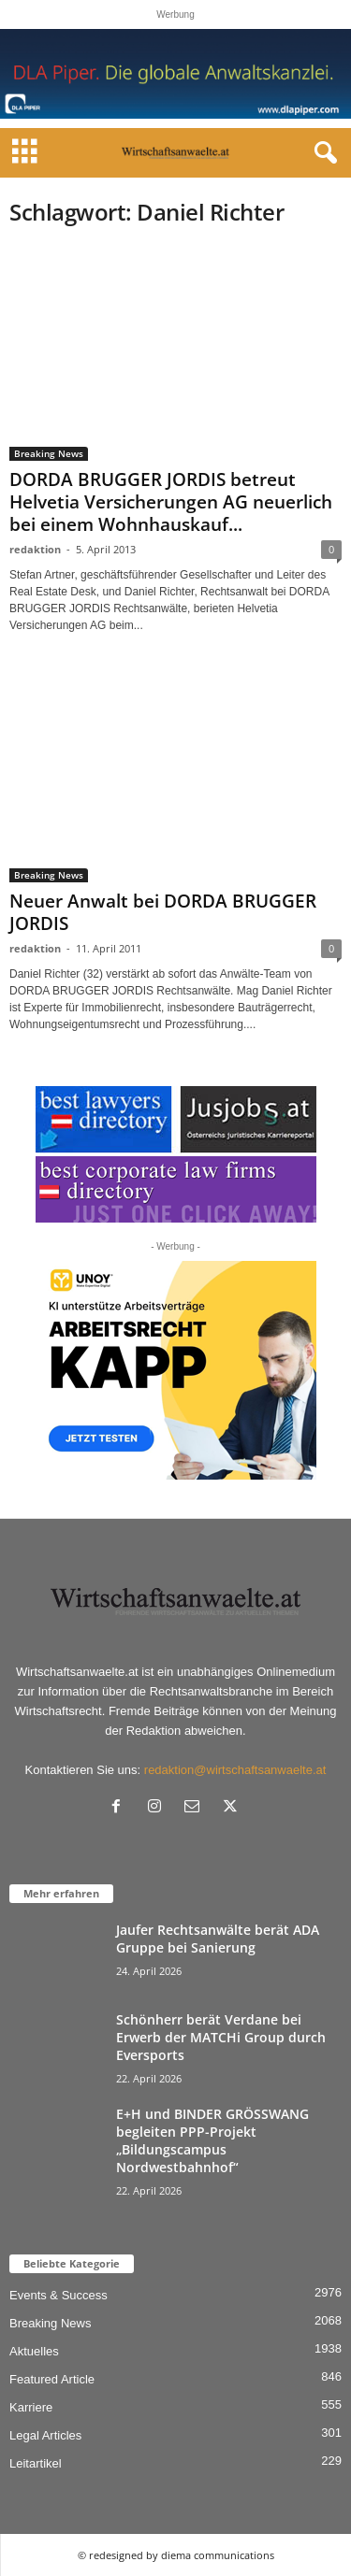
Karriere (30, 2407)
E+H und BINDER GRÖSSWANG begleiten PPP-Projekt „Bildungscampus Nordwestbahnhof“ (212, 2140)
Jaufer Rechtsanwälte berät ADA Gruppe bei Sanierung (217, 1938)
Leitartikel (35, 2463)
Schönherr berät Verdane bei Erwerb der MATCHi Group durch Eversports (221, 2037)
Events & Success (58, 2295)
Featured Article (52, 2379)
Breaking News (48, 453)
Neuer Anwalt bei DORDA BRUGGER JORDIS (162, 912)
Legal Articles (45, 2435)
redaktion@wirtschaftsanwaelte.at (235, 1770)
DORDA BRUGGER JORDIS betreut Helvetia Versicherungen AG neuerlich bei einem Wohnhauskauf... (170, 502)
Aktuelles (34, 2351)
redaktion (35, 549)
